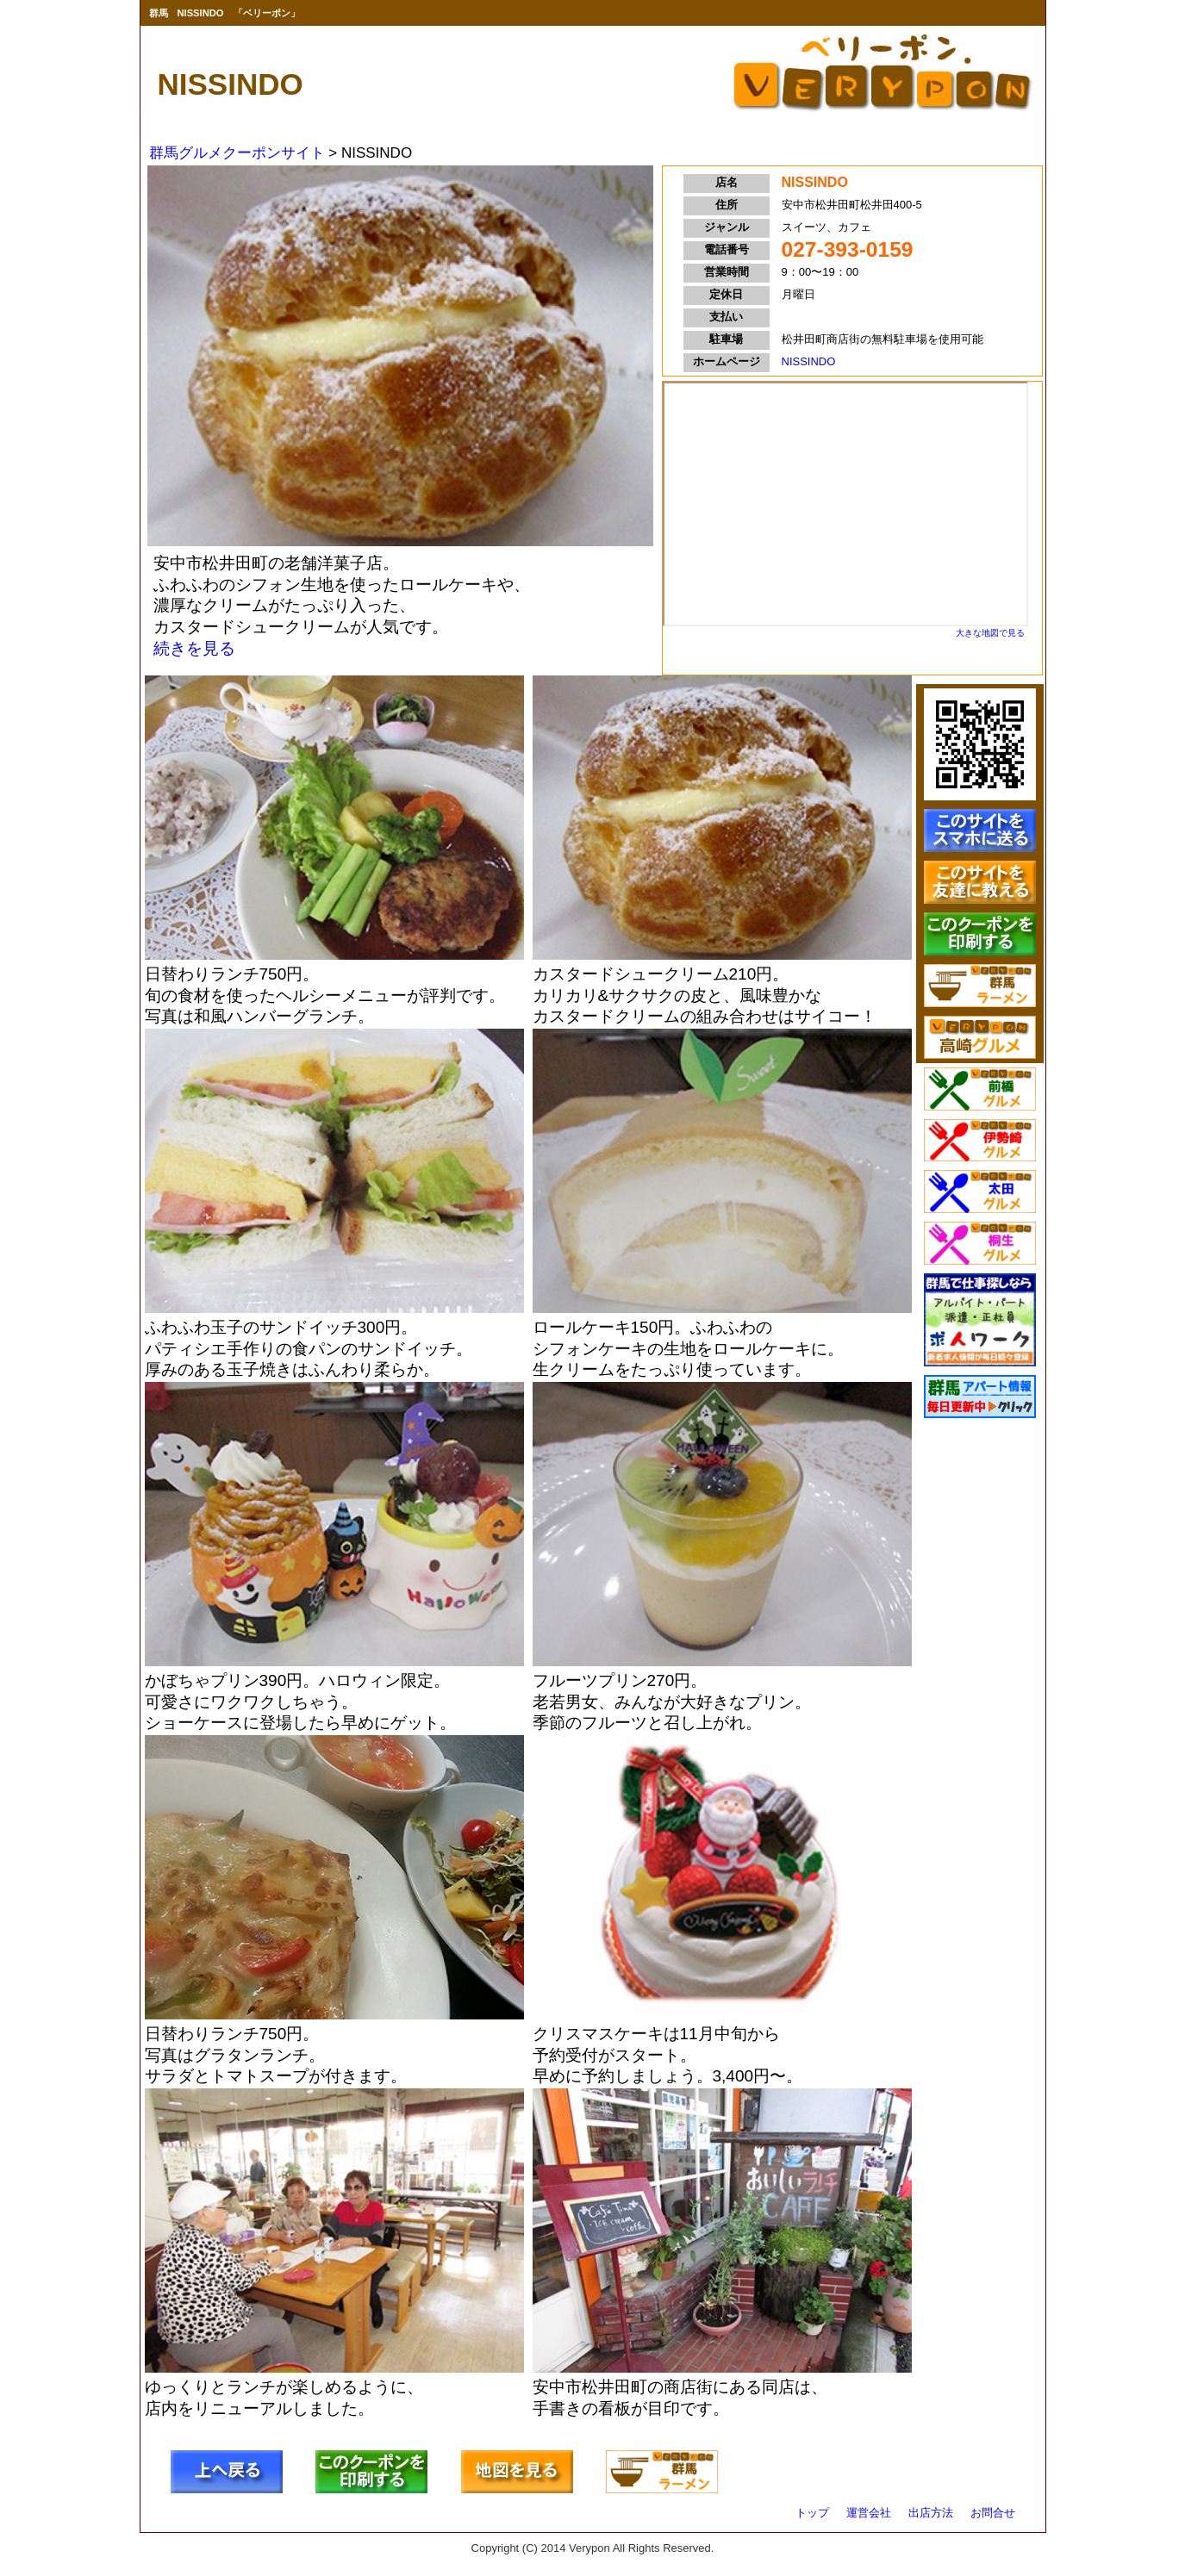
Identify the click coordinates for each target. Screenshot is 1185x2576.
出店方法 (930, 2512)
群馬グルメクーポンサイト (237, 153)
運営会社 (868, 2512)
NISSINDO (809, 361)
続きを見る (194, 648)
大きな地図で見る (990, 633)
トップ (812, 2512)
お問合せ (992, 2512)
